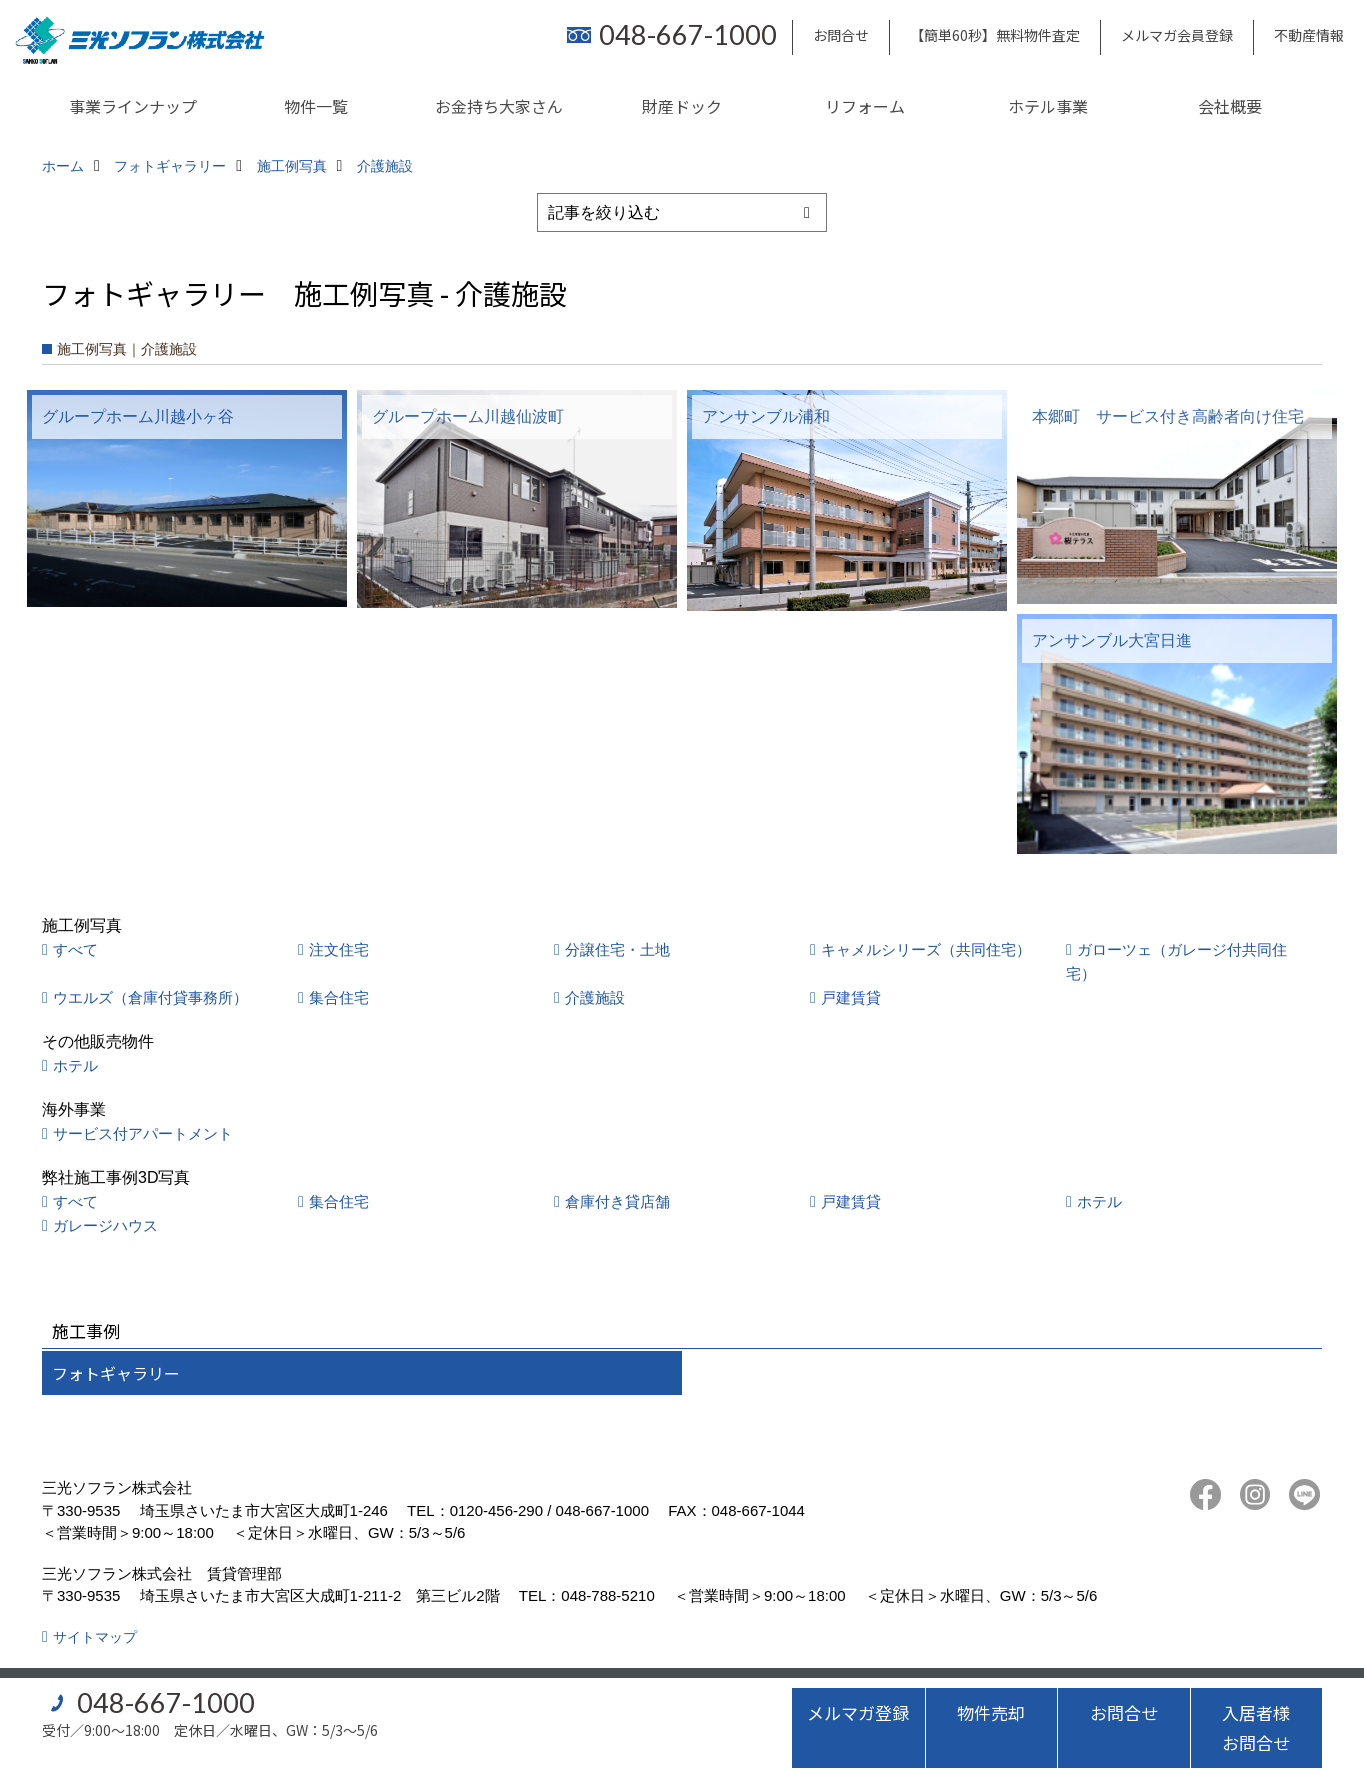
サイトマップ (95, 1637)
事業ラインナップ (133, 106)
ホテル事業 (1048, 106)
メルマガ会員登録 (1177, 35)
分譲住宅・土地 (617, 949)
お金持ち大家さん (499, 106)
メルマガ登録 (858, 1712)
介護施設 (595, 997)
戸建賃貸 (851, 997)
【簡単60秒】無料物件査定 (995, 35)
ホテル (75, 1065)
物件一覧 (316, 106)
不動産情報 (1309, 35)
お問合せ (841, 35)
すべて (75, 949)
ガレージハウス (105, 1225)
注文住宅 (339, 949)
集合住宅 (339, 997)
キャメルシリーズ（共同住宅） (926, 949)
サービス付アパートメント (143, 1133)
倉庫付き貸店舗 (617, 1201)
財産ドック (682, 106)
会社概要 (1230, 106)
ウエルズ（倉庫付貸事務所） (150, 997)
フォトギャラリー (116, 1373)
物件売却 (991, 1712)
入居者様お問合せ (1256, 1727)
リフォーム (865, 106)
